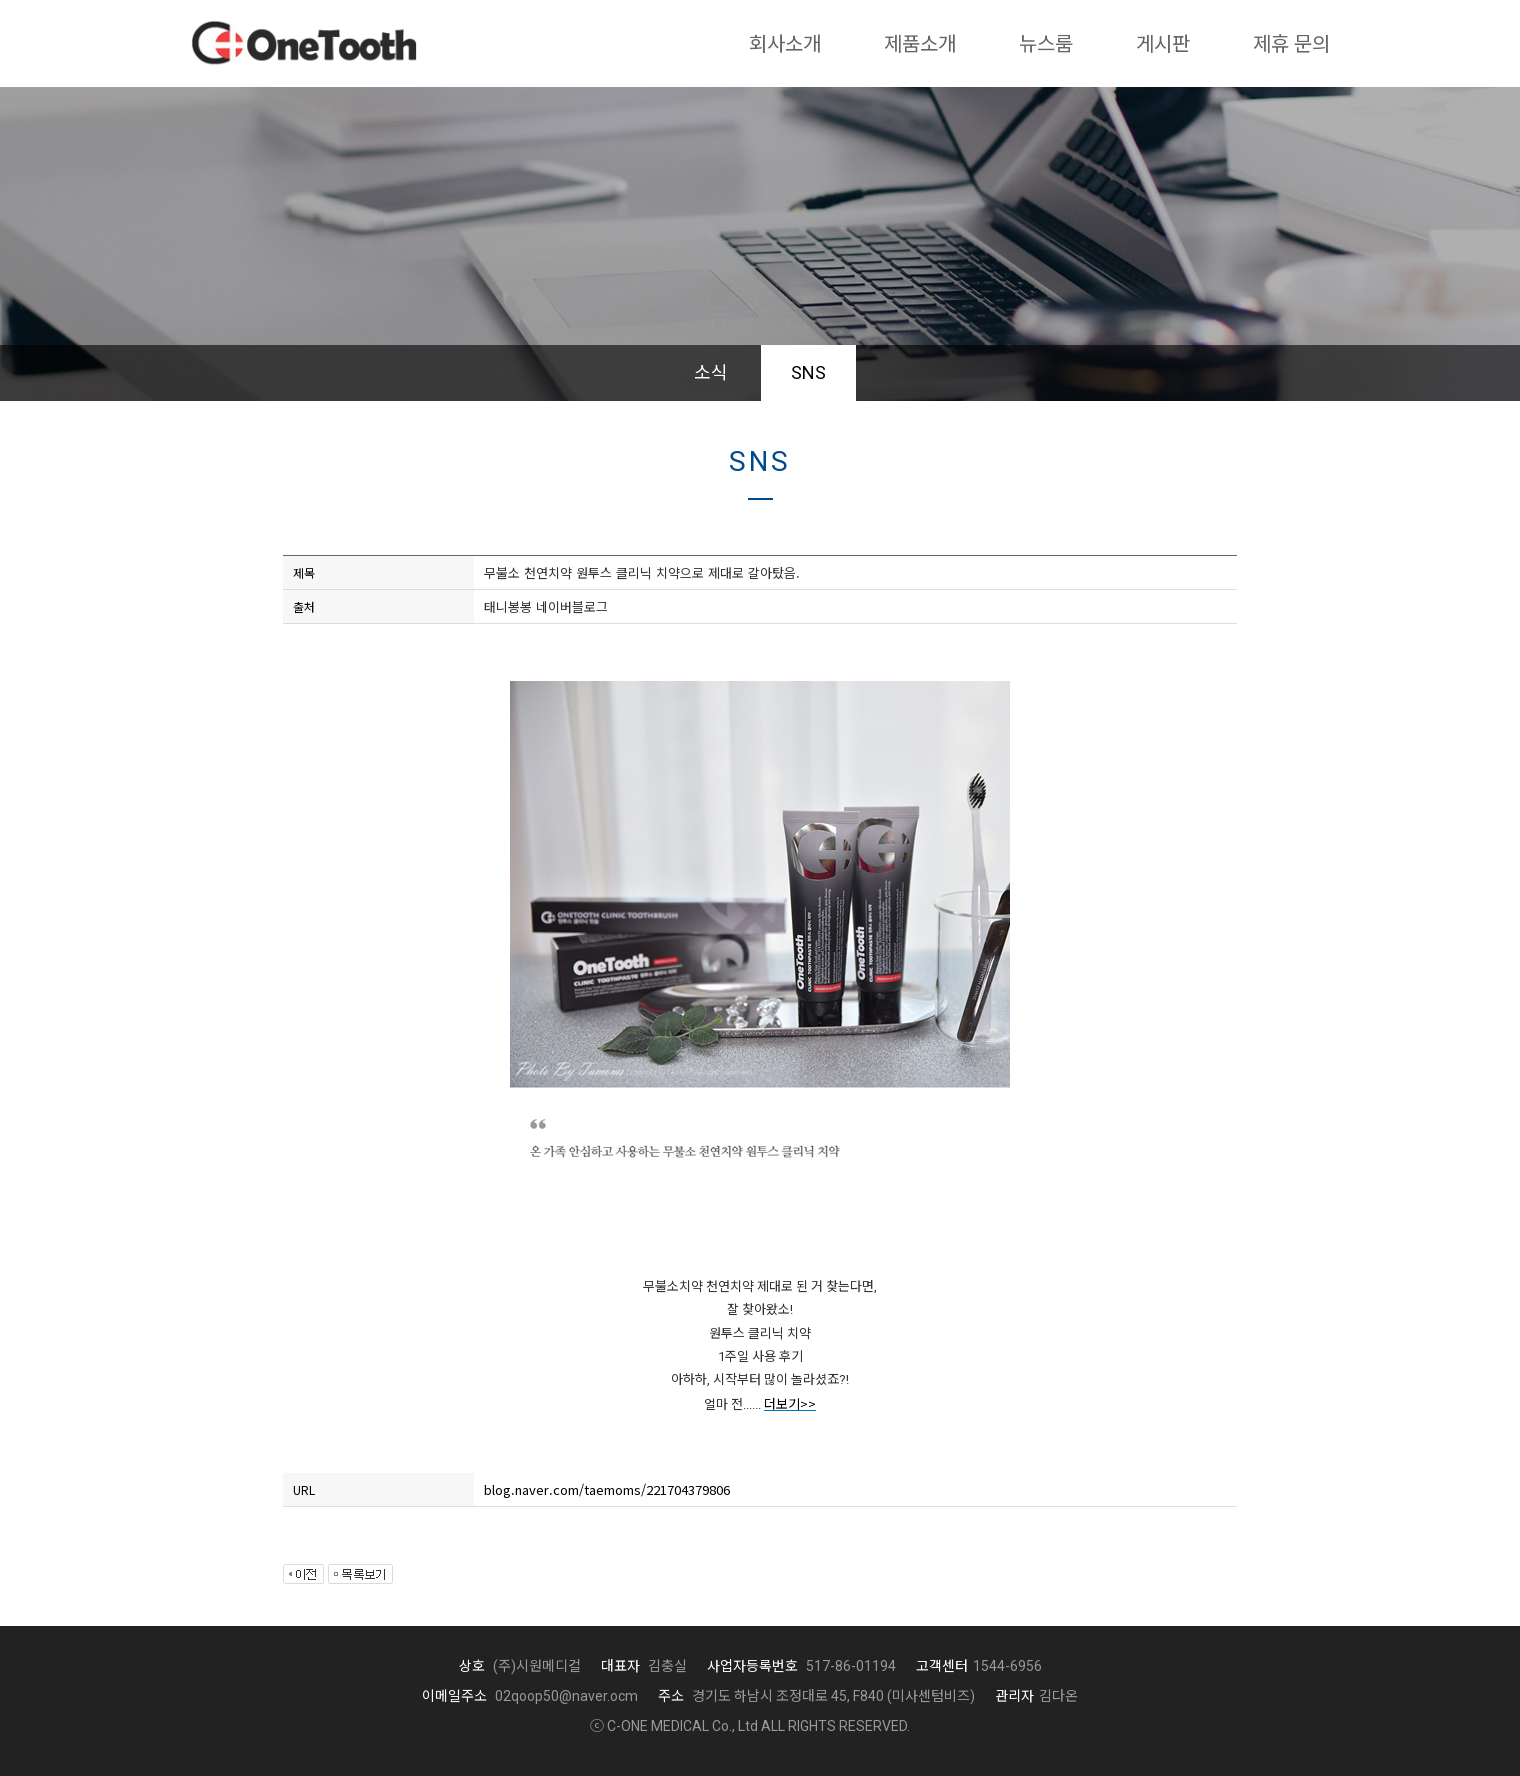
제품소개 (920, 44)
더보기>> (790, 1403)
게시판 (1163, 44)
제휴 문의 (1291, 44)
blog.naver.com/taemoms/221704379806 (607, 1489)
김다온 (1036, 1696)
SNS (808, 372)
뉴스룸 (1046, 44)
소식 (711, 372)
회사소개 (785, 44)
